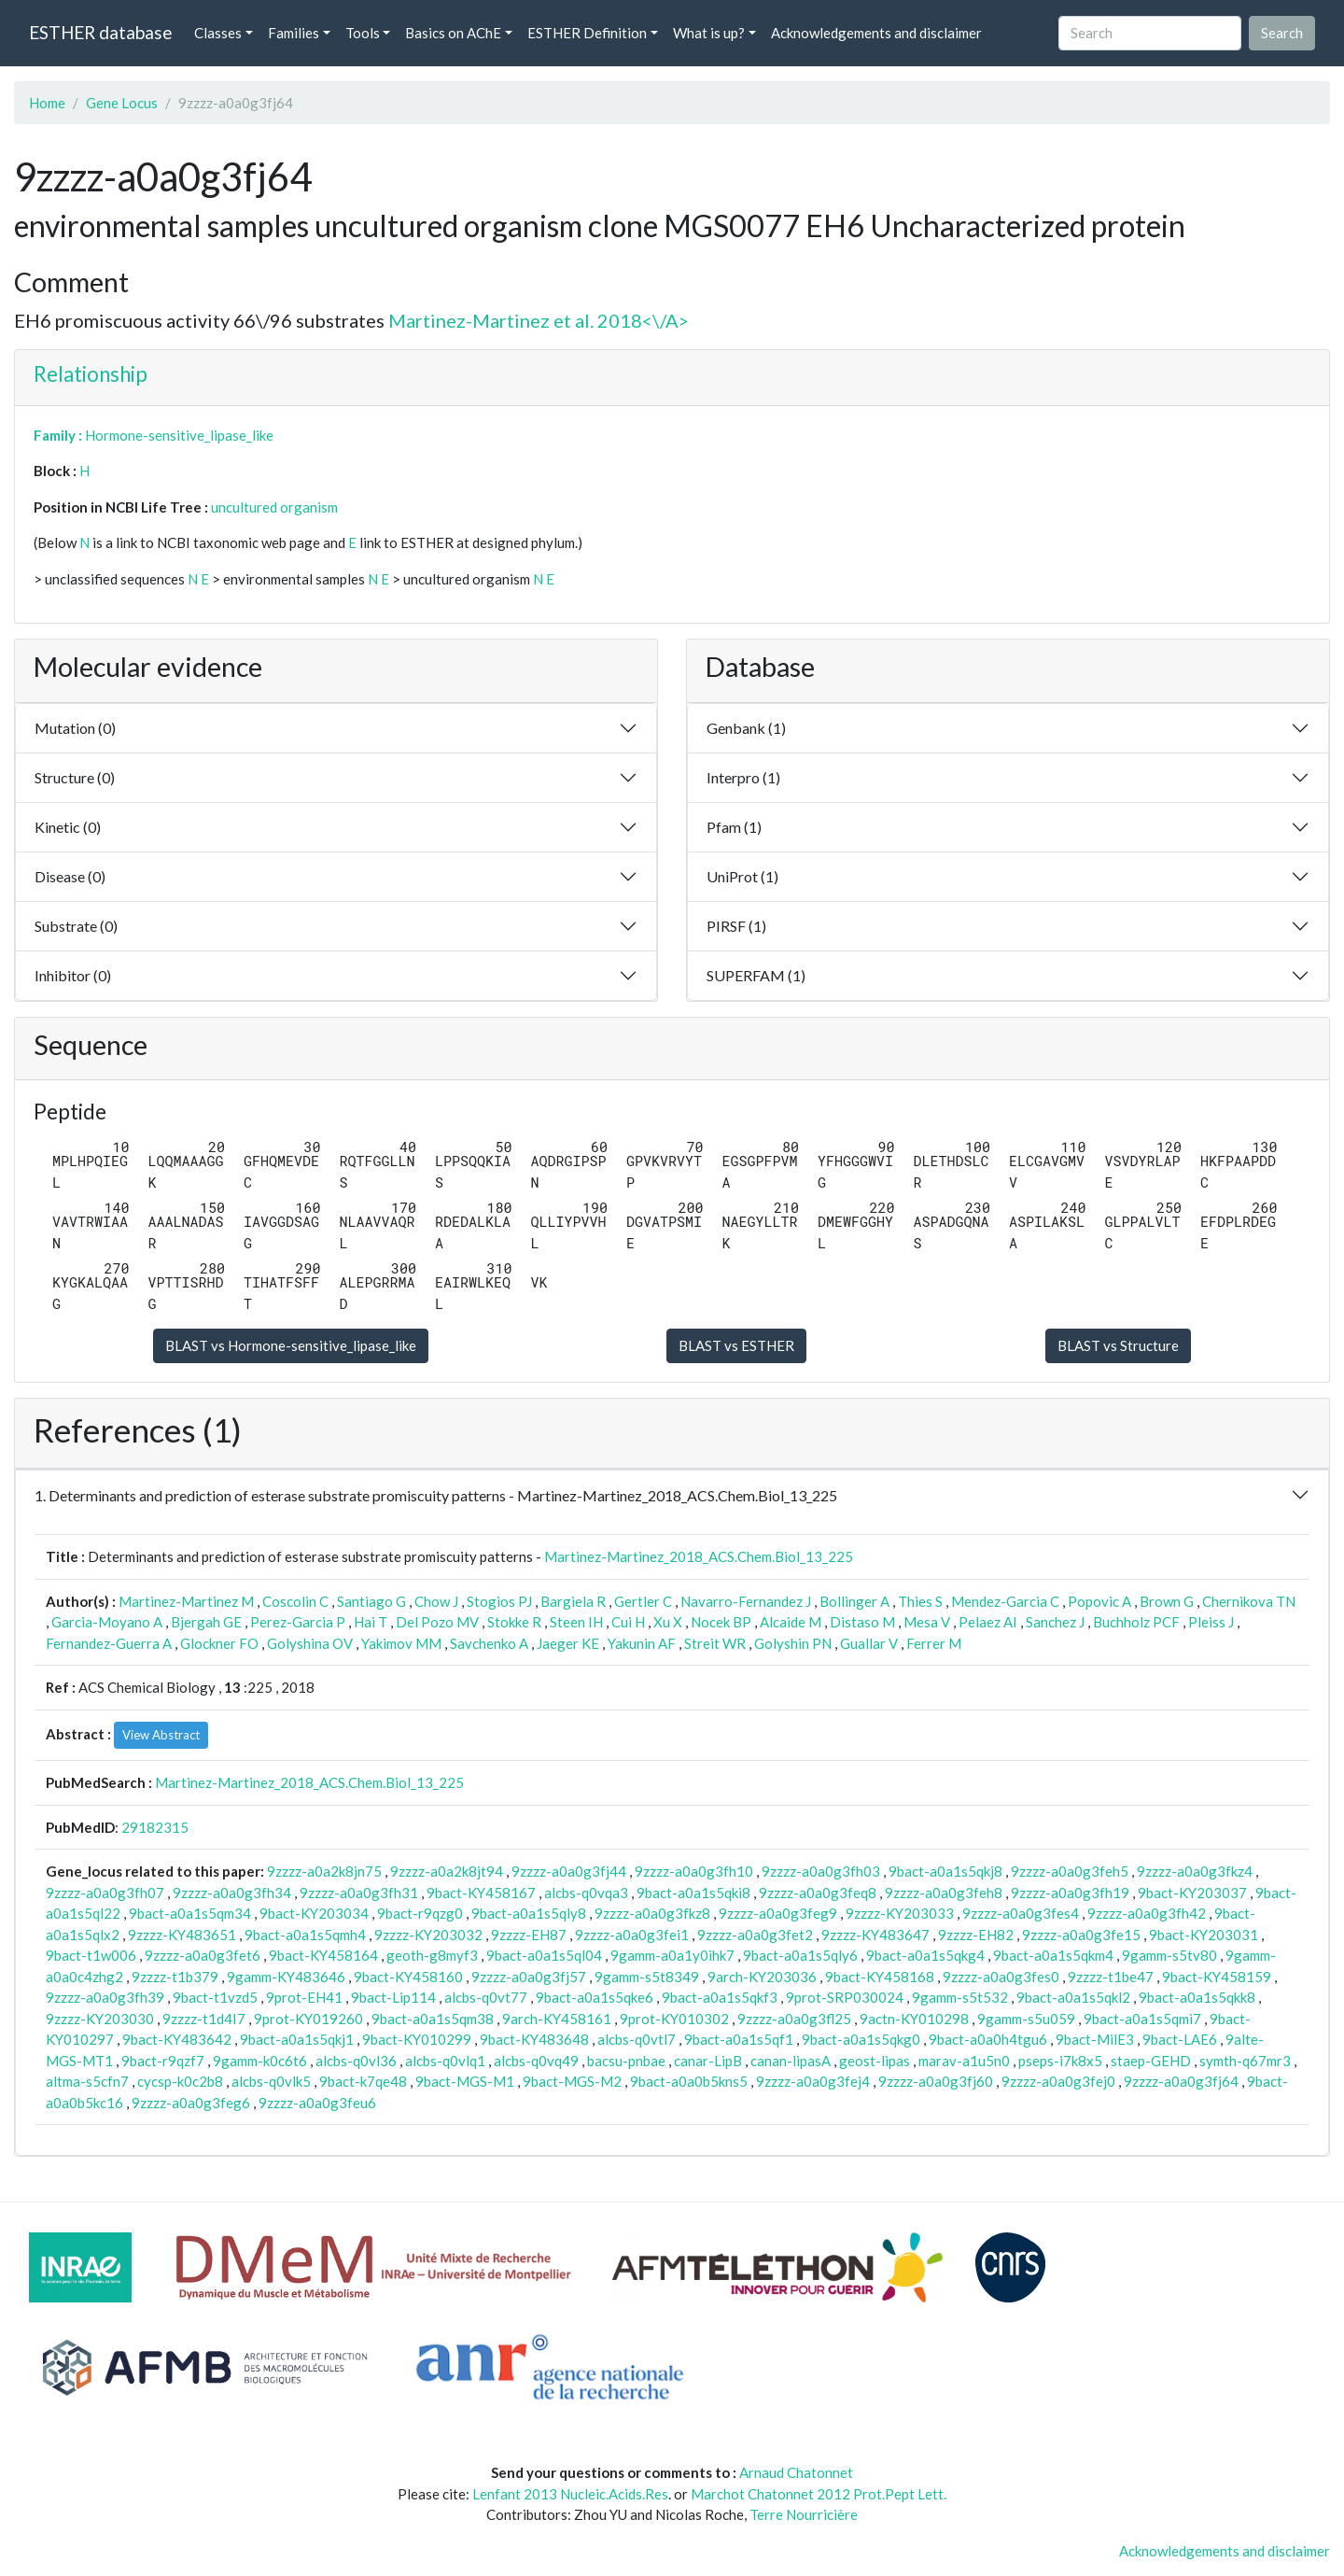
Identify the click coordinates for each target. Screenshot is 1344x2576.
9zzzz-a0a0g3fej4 (813, 2081)
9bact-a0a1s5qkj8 (945, 1871)
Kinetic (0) (68, 827)
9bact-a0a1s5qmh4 (305, 1934)
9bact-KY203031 (1203, 1934)
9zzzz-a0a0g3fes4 (1020, 1913)
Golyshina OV (310, 1643)
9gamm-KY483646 (286, 1976)
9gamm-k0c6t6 (260, 2060)
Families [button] (293, 32)
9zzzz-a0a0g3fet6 (202, 1955)
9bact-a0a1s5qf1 (738, 2039)
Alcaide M (790, 1621)
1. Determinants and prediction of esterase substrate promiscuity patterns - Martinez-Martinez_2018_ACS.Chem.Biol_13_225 (436, 1495)
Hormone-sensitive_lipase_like (179, 435)
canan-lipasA (790, 2060)
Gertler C (643, 1601)
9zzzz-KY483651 (182, 1934)
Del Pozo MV (437, 1621)
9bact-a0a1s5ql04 (544, 1955)
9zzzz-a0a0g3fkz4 (1195, 1871)
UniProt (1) (742, 876)
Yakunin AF (642, 1643)
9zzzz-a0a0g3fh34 (232, 1892)
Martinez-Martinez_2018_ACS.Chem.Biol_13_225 (698, 1556)
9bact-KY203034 (314, 1913)
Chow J (436, 1601)
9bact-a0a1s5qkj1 (297, 2039)
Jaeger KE (568, 1643)
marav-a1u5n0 (964, 2060)
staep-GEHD (1151, 2060)
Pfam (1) (734, 827)
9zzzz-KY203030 (100, 2018)
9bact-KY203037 (1192, 1892)
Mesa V (926, 1621)
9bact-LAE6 (1179, 2039)
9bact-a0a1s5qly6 (800, 1955)
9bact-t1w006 (91, 1955)
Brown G (1167, 1601)
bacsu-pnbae (626, 2060)
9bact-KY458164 (323, 1955)
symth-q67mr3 (1245, 2060)
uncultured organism (274, 507)
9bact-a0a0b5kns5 (689, 2081)
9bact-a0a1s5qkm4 (1053, 1955)
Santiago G (371, 1601)
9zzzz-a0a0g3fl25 (794, 2018)
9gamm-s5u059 (1026, 2018)
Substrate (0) (76, 926)
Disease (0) (70, 876)
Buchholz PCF (1136, 1621)
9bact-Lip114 (393, 1997)
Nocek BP (721, 1621)
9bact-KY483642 (176, 2039)
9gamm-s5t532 (960, 1997)
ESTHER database (100, 32)
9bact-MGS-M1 (464, 2081)
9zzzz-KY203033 (900, 1913)
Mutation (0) (75, 728)
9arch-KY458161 (556, 2018)
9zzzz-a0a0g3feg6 (191, 2102)
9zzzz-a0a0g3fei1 (632, 1934)
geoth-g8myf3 (432, 1955)
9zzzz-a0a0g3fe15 (1081, 1934)
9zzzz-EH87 (529, 1934)
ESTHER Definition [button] (587, 32)
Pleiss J (1211, 1621)
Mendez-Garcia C (1005, 1601)
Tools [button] (362, 32)
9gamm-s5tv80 (1169, 1955)
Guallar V (869, 1643)
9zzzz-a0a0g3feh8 (943, 1892)
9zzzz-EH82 (976, 1934)
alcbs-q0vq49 (536, 2060)
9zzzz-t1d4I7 (203, 2018)
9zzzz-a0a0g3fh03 (821, 1871)
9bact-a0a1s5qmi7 (1142, 2018)
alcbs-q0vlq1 (445, 2060)
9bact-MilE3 (1095, 2039)
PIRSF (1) (736, 926)
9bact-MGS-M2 (572, 2081)
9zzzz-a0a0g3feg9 (778, 1913)
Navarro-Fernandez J (745, 1601)
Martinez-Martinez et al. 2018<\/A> (538, 320)
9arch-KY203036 (762, 1976)
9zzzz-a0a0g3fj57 (528, 1976)
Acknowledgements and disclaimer (876, 32)
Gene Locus (122, 102)
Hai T (370, 1621)
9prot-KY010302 (674, 2018)
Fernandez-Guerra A (109, 1643)
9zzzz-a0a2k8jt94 (446, 1871)
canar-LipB (708, 2060)
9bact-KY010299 (416, 2039)
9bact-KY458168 (879, 1976)
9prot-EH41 (304, 1997)
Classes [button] (218, 32)
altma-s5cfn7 (87, 2081)
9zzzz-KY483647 (875, 1934)
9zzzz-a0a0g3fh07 (105, 1892)
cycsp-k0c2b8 (180, 2081)
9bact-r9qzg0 (420, 1913)
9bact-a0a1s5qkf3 (719, 1997)
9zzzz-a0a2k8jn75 (324, 1871)
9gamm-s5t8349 (647, 1976)
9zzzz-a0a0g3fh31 (359, 1892)
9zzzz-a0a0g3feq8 (817, 1892)
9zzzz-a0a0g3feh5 (1069, 1871)
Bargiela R (573, 1601)
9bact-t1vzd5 (215, 1997)
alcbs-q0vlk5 (271, 2081)
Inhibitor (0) (73, 975)
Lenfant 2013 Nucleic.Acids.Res (570, 2493)
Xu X (667, 1621)
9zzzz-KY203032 (428, 1934)
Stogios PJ (499, 1601)
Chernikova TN (1248, 1601)
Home (47, 102)
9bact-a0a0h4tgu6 (988, 2039)
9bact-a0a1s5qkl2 (1073, 1997)
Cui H (628, 1621)
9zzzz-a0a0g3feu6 (317, 2102)
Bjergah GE (206, 1621)
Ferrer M (933, 1643)
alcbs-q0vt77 (485, 1997)
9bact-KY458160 (408, 1976)
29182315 (155, 1827)
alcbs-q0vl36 (356, 2060)
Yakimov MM (401, 1643)
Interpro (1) (743, 777)
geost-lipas (874, 2060)
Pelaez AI (988, 1621)
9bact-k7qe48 (363, 2081)
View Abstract (161, 1734)
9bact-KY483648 (534, 2039)
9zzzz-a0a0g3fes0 (1001, 1976)
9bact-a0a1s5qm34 (190, 1913)
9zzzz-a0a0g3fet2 (755, 1934)
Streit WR (715, 1643)
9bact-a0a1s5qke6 (594, 1997)
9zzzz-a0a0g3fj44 (568, 1871)
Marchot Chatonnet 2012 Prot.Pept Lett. (818, 2493)
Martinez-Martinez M (186, 1601)
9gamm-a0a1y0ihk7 (672, 1955)
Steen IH (576, 1621)
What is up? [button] (709, 32)
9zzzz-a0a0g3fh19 (1070, 1892)
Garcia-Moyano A (106, 1621)
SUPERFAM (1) (756, 975)
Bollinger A (854, 1601)
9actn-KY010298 (914, 2018)
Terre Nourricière (803, 2514)
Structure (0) (75, 777)
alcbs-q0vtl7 (636, 2039)
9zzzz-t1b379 (175, 1976)
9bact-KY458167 (481, 1892)
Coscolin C (295, 1601)
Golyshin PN (793, 1643)
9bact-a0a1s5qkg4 (925, 1955)
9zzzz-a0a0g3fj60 (935, 2081)
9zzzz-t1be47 (1111, 1976)
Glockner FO (219, 1643)
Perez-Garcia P (297, 1621)
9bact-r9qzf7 (162, 2060)
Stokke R (514, 1621)
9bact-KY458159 (1216, 1976)
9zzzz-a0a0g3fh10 (694, 1871)
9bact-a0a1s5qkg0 (861, 2039)
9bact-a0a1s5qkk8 (1197, 1997)
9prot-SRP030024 (844, 1997)
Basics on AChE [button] (453, 32)
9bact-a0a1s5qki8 (693, 1892)
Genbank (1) (746, 728)
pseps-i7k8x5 (1060, 2060)
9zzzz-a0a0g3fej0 (1058, 2081)
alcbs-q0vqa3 (586, 1892)
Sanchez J (1055, 1621)
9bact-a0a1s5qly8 (528, 1913)
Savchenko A (489, 1643)
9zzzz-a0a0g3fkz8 (652, 1913)
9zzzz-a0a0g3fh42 (1146, 1913)
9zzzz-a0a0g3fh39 (105, 1997)
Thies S (920, 1601)
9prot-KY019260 (308, 2018)
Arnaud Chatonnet (796, 2472)
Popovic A (1099, 1601)
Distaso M (862, 1621)
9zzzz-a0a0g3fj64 (1181, 2081)
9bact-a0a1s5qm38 (432, 2018)
